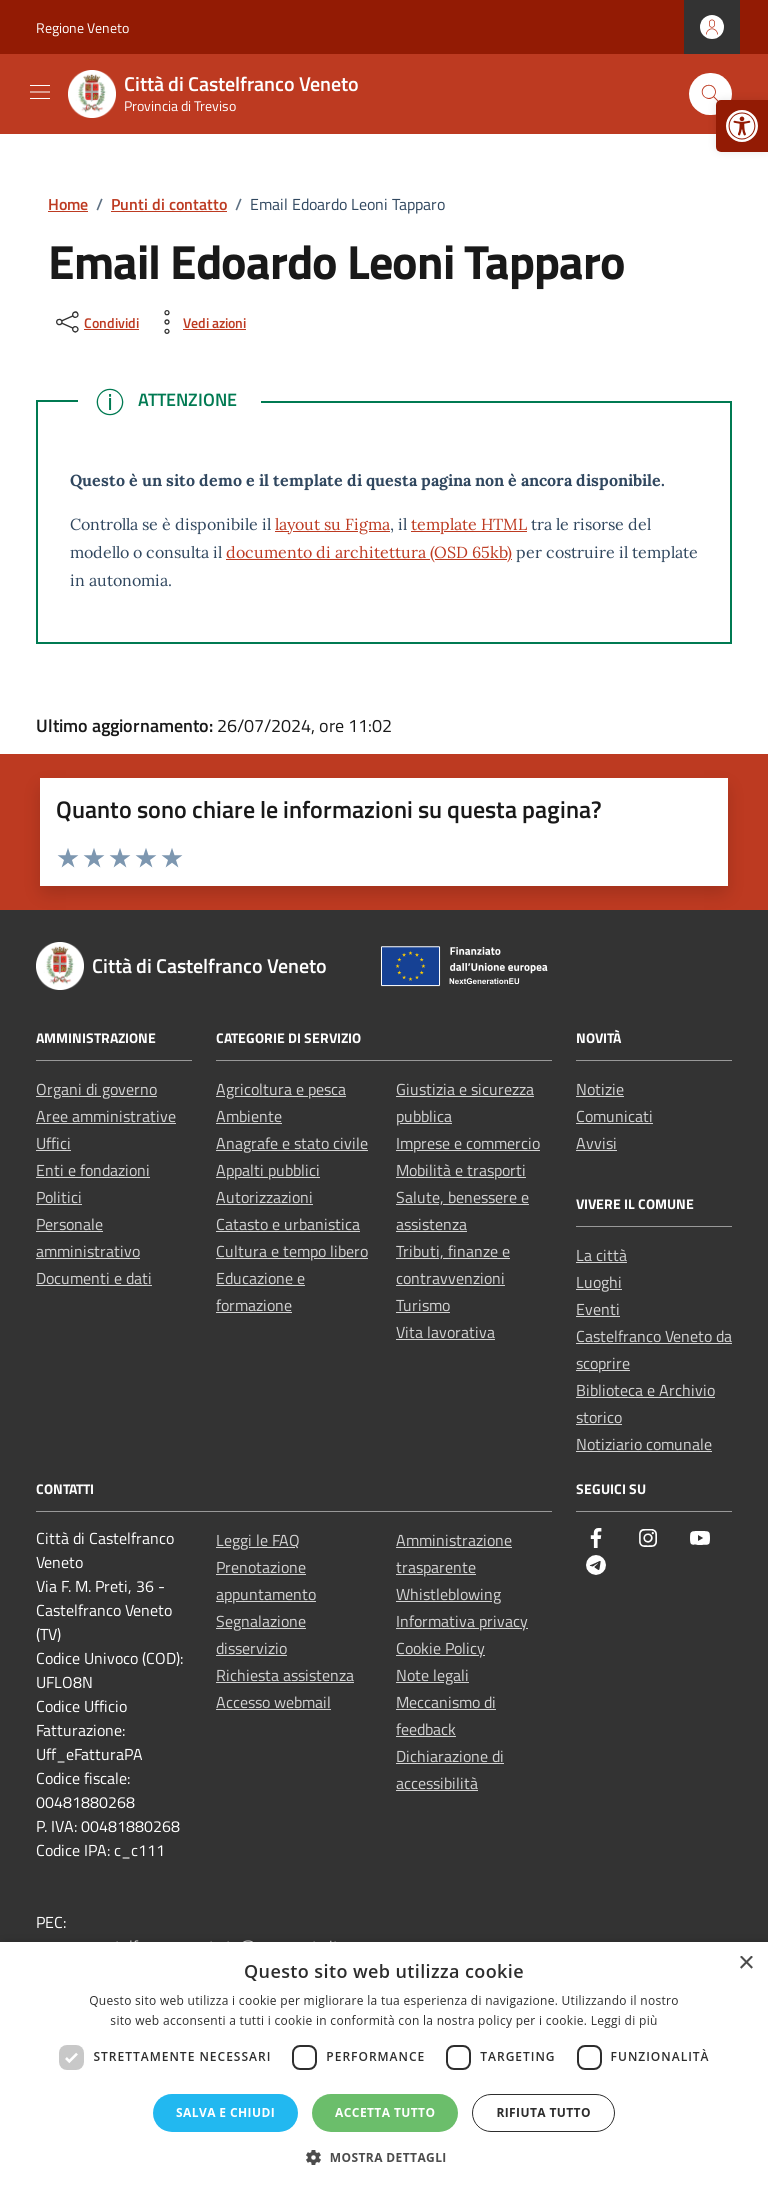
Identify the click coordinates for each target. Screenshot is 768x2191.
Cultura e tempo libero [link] (292, 1251)
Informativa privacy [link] (462, 1621)
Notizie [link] (600, 1089)
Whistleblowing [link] (448, 1594)
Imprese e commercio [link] (468, 1143)
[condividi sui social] (95, 322)
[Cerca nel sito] (710, 94)
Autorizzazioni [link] (264, 1197)
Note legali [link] (432, 1675)
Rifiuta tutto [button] (543, 2112)
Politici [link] (59, 1197)
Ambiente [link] (249, 1116)
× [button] (745, 1963)
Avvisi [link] (596, 1143)
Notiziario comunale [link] (644, 1444)
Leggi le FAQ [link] (258, 1540)
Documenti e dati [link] (94, 1278)
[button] (384, 2157)
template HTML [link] (469, 524)
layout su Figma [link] (332, 524)
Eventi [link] (598, 1309)
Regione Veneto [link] (82, 27)
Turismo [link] (423, 1305)
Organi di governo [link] (96, 1089)
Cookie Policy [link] (440, 1648)
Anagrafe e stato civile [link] (292, 1143)
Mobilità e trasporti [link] (461, 1170)
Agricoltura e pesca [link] (281, 1089)
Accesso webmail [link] (273, 1702)
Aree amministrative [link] (106, 1116)
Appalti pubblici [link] (268, 1170)
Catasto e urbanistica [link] (288, 1224)
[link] (742, 126)
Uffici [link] (53, 1143)
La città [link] (601, 1255)
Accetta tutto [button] (385, 2112)
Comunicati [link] (614, 1116)
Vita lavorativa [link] (445, 1332)
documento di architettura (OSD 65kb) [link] (369, 552)
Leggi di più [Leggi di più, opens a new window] (624, 2020)
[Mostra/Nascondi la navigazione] (40, 92)
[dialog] (384, 2066)
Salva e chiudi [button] (225, 2112)
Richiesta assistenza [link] (285, 1675)
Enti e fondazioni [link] (93, 1170)
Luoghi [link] (599, 1282)
